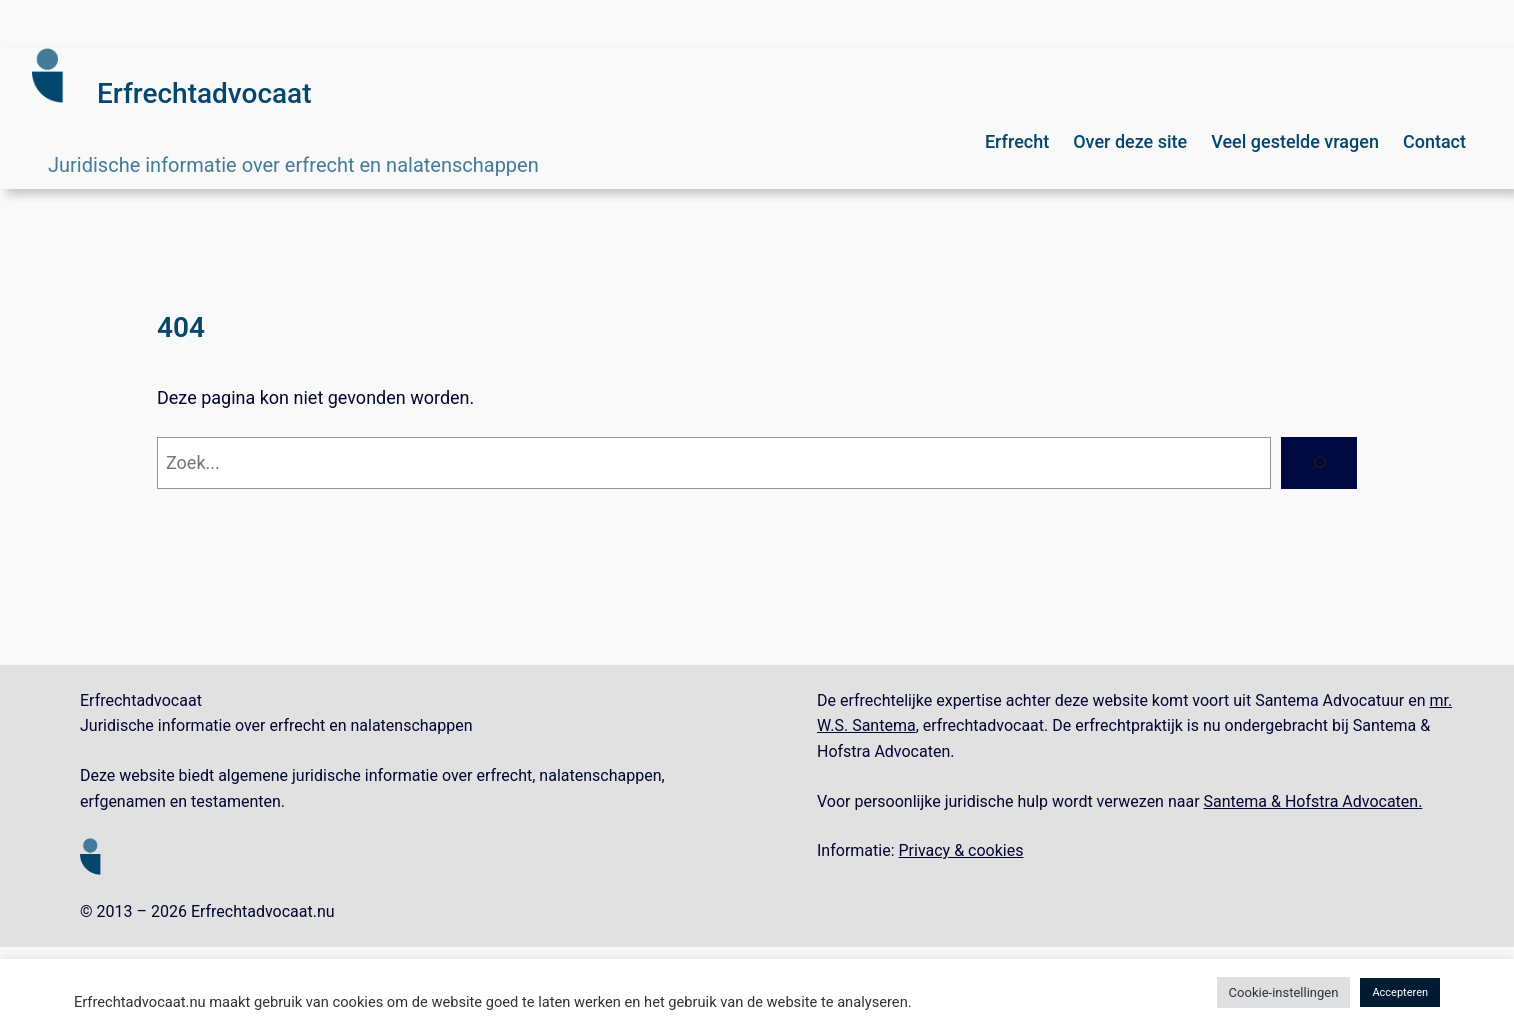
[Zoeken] (1319, 463)
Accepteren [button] (1400, 992)
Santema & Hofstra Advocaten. (1313, 801)
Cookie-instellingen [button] (1284, 992)
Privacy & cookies (960, 850)
